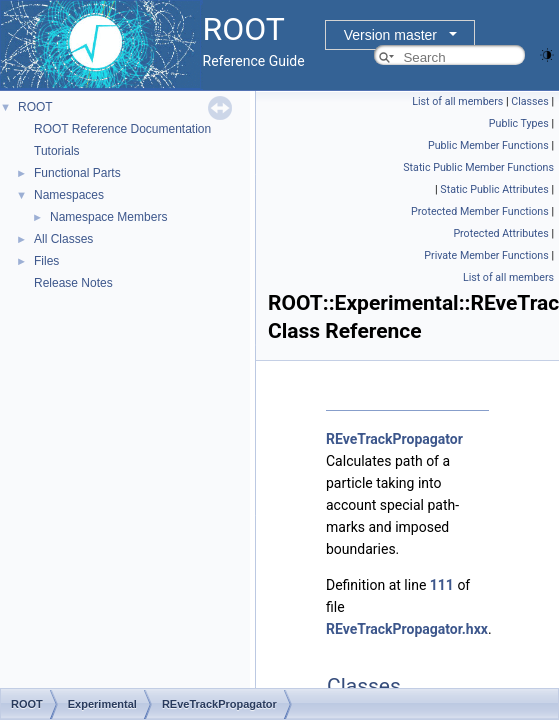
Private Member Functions (486, 255)
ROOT (35, 107)
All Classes (63, 239)
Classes (529, 101)
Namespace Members (108, 217)
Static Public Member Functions (478, 167)
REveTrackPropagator (394, 439)
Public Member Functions (488, 145)
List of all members (457, 101)
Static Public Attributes (494, 189)
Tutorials (57, 151)
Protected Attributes (500, 233)
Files (46, 261)
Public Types (519, 123)
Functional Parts (77, 173)
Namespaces (69, 195)
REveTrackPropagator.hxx (407, 629)
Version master (390, 35)
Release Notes (73, 283)
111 (442, 585)
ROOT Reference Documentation (122, 129)
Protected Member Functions (480, 211)
